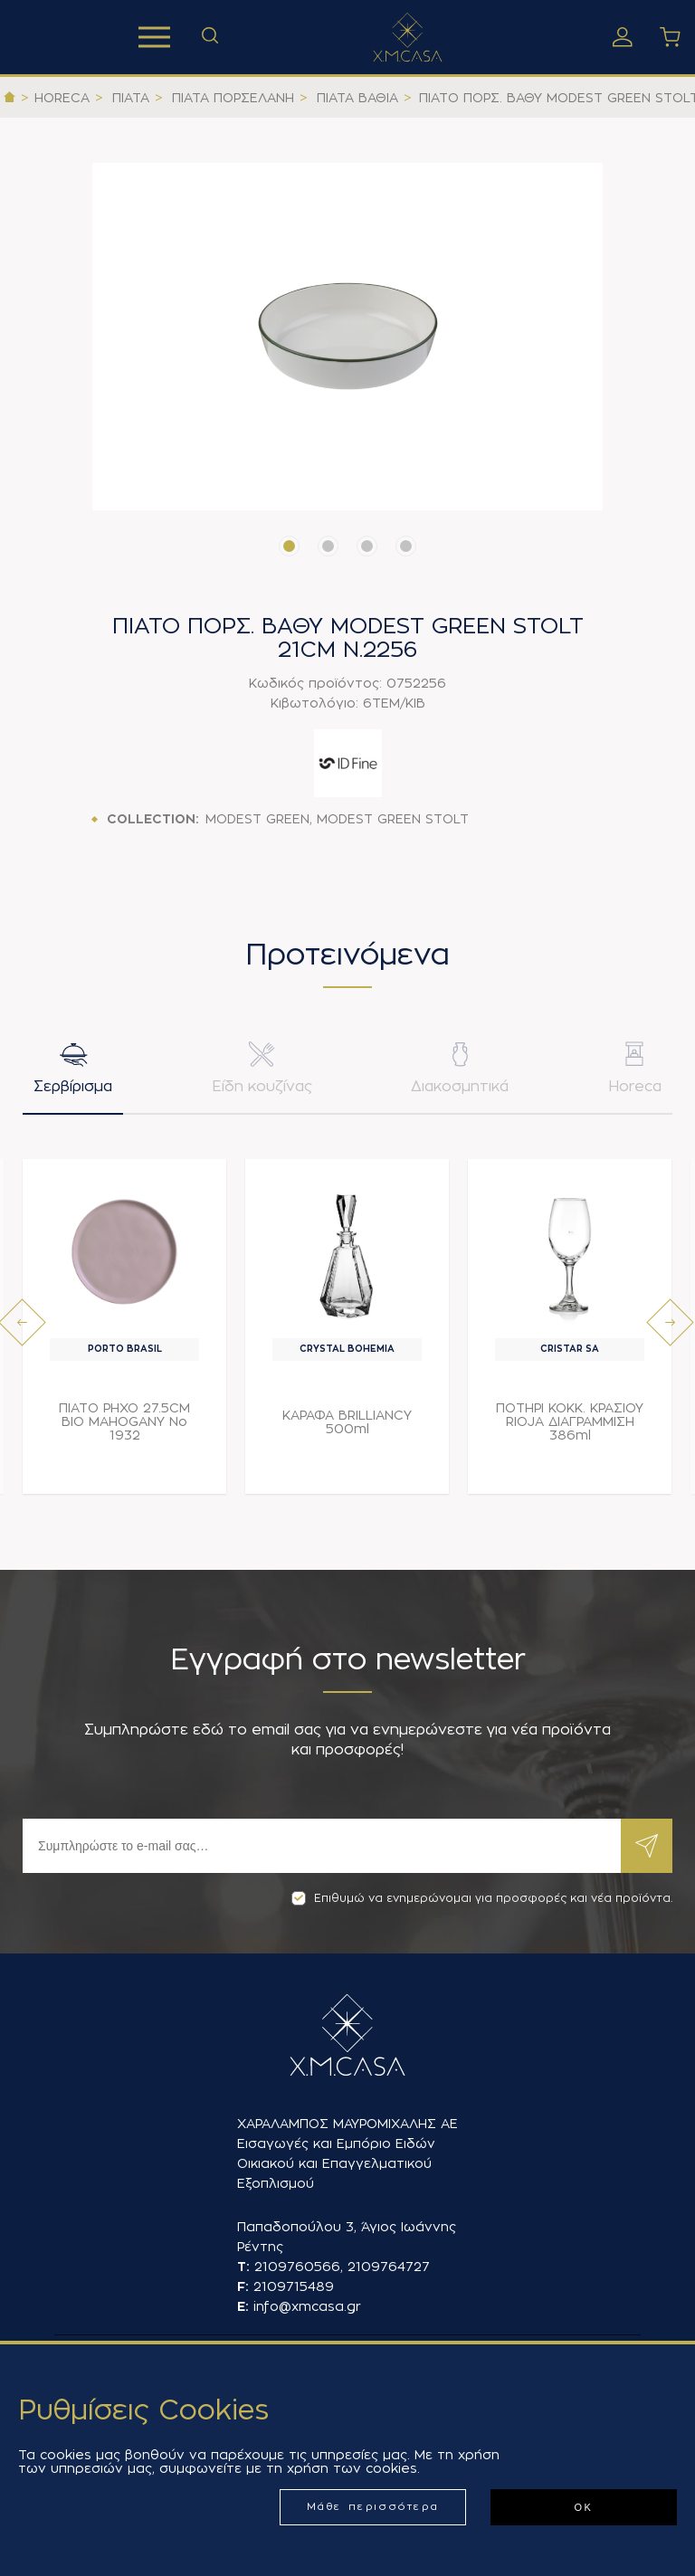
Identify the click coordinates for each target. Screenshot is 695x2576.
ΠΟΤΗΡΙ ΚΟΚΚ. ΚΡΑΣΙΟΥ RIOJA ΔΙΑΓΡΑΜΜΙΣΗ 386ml (569, 1425)
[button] (289, 546)
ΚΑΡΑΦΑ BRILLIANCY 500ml (347, 1425)
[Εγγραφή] (322, 1846)
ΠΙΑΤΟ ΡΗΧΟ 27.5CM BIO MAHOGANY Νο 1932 (124, 1425)
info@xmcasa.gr (307, 2306)
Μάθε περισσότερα (373, 2507)
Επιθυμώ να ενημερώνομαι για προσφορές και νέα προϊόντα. (481, 1898)
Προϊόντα (154, 37)
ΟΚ (583, 2507)
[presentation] (22, 1326)
